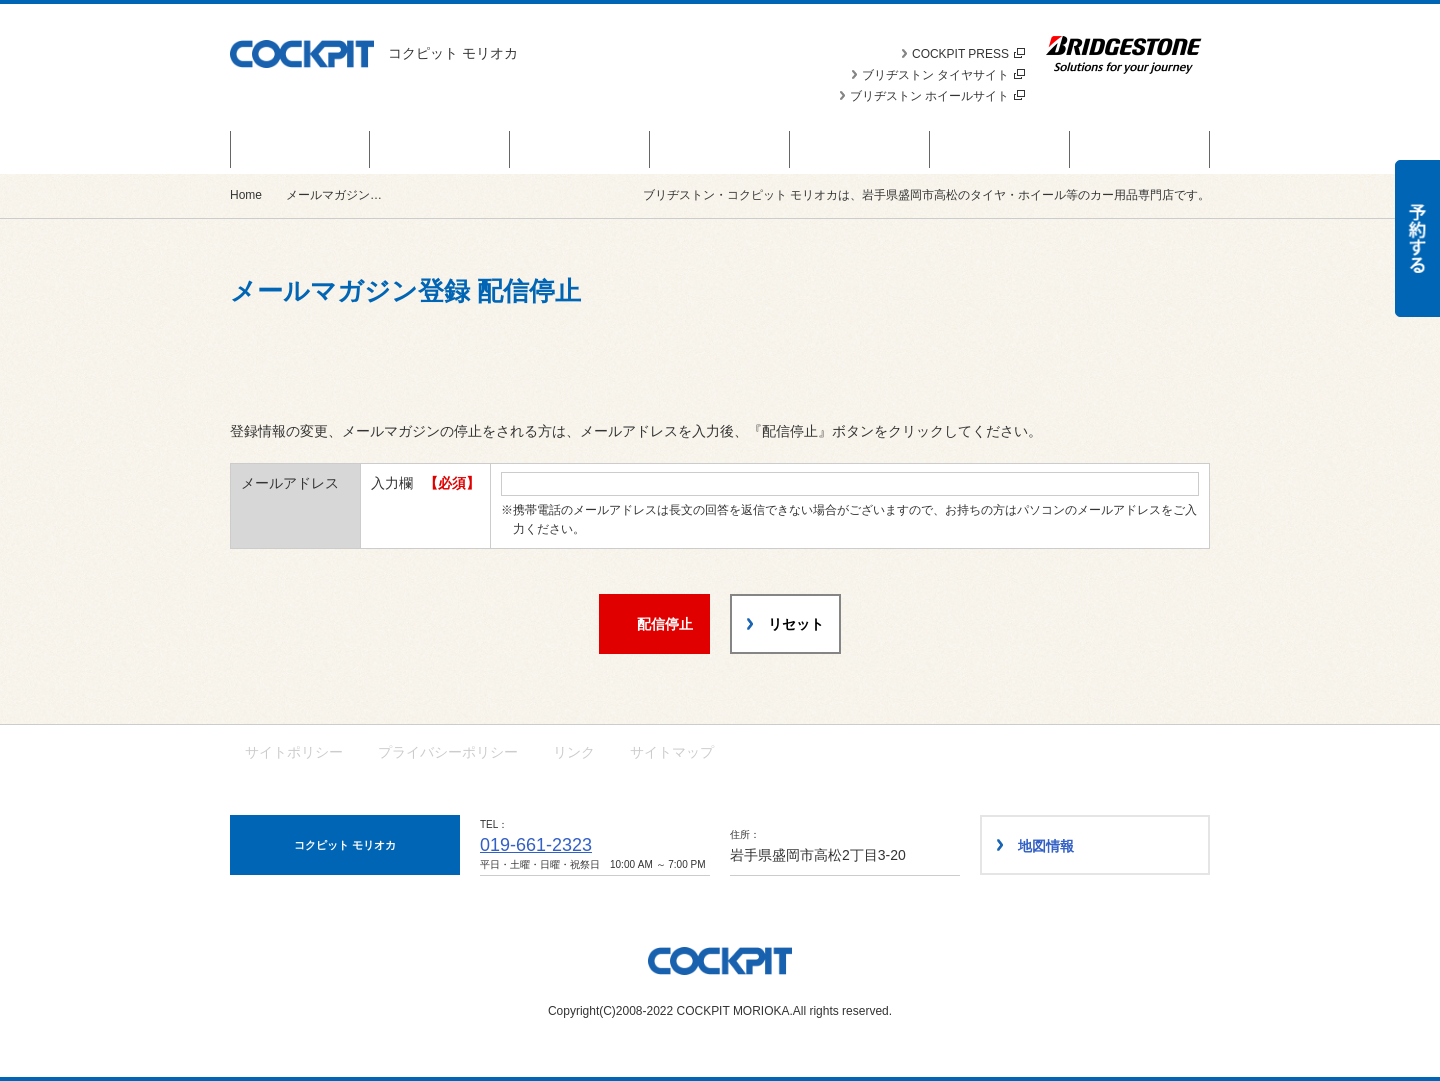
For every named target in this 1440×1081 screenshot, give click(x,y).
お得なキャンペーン (300, 149)
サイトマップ (672, 752)
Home (246, 195)
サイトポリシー (294, 752)
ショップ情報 (1140, 149)
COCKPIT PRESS (968, 54)
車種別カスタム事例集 (1000, 149)
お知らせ (580, 149)
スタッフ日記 (860, 149)
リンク (574, 752)
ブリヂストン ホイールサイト (937, 96)
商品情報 (440, 149)
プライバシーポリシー (448, 752)
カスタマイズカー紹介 (720, 149)
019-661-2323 (536, 845)
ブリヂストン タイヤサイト (943, 75)
